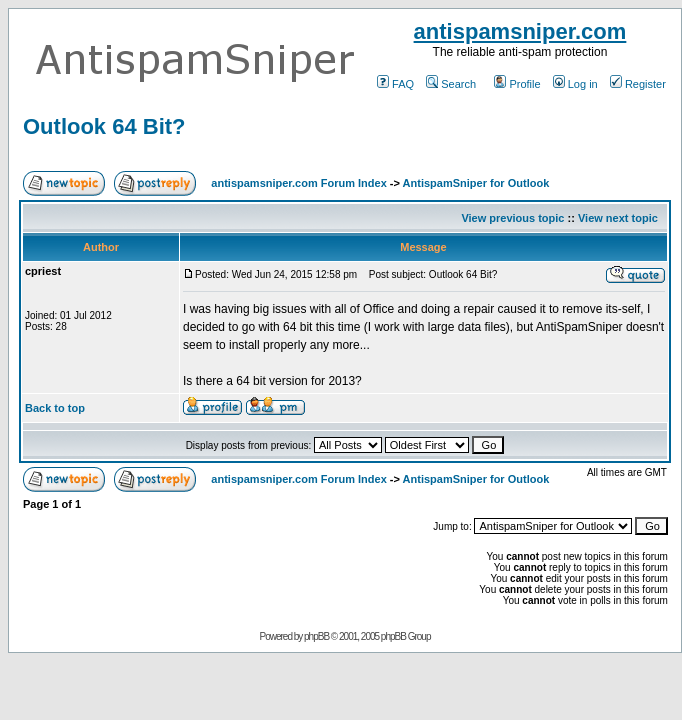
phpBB (316, 636)
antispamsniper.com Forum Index (298, 183)
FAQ (395, 84)
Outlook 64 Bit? (104, 126)
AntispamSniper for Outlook (476, 183)
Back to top (55, 408)
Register (638, 84)
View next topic (618, 218)
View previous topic (512, 218)
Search (451, 84)
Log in (575, 84)
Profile (517, 84)
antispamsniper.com (520, 31)
